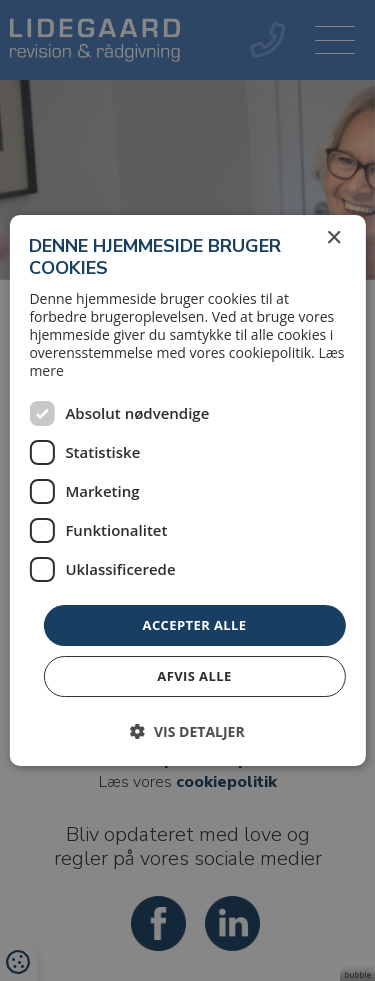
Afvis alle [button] (194, 676)
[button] (187, 731)
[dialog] (187, 490)
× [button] (333, 238)
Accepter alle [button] (195, 625)
